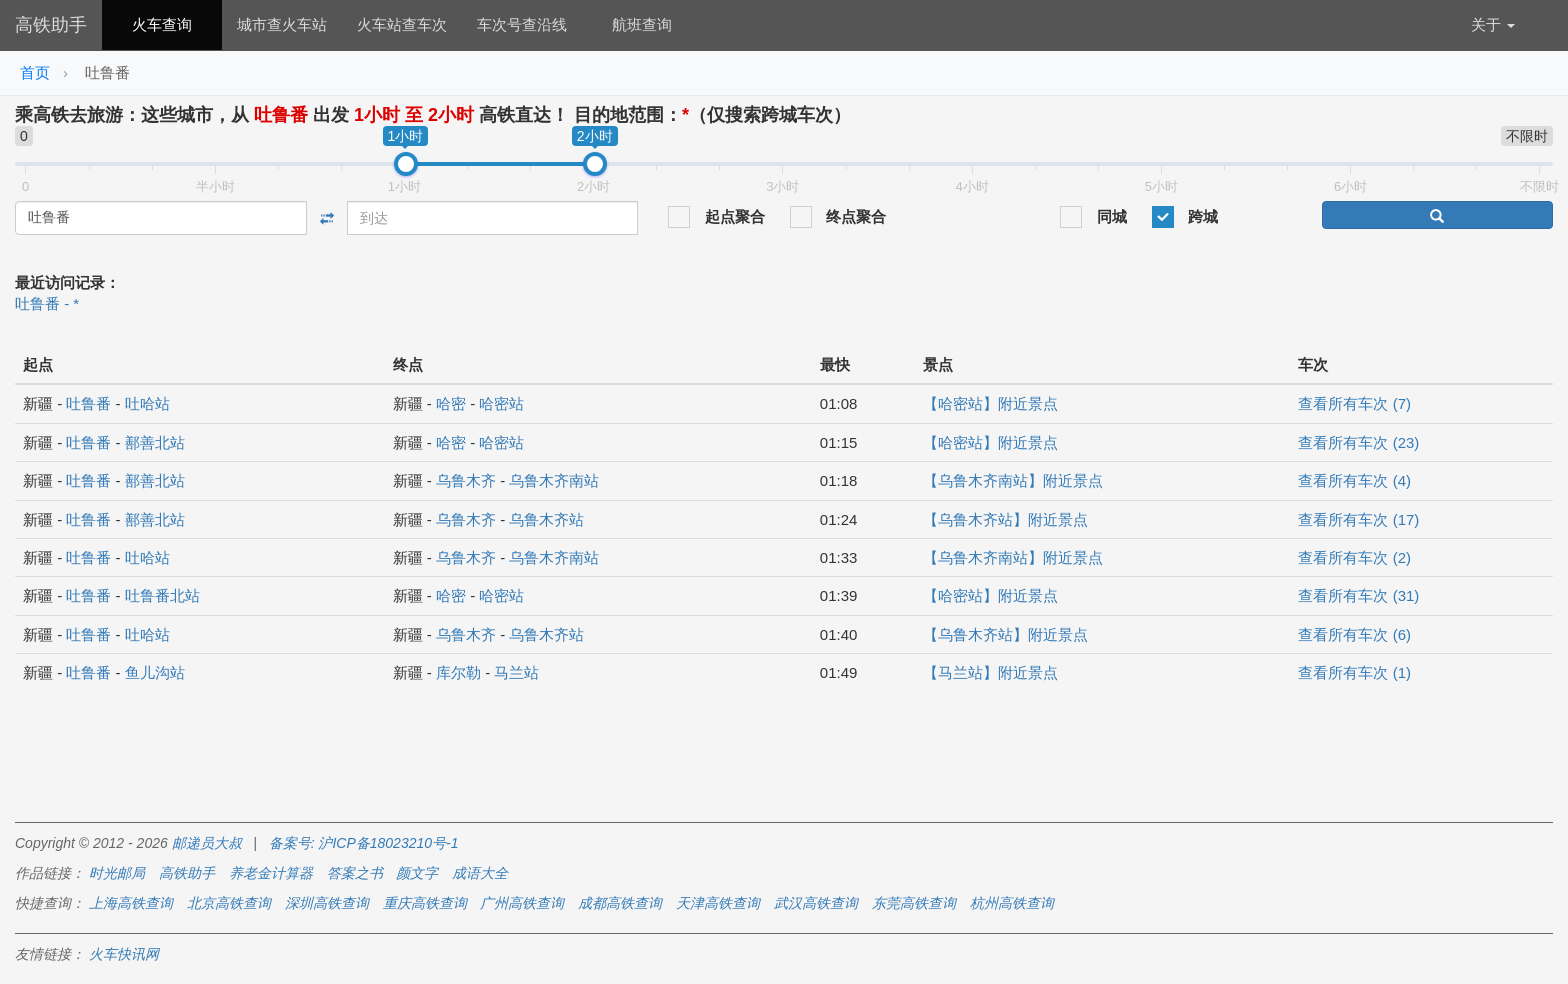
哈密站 (501, 403)
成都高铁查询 (620, 903)
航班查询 (642, 24)
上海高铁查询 (131, 903)
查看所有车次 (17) (1358, 519)
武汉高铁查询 (816, 903)
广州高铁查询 (522, 903)
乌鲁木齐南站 (554, 480)
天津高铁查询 (718, 903)
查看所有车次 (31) (1358, 595)
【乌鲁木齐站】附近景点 (1005, 519)
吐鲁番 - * (47, 303)
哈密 (451, 403)
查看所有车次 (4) (1354, 480)
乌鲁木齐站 (546, 519)
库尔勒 (458, 672)
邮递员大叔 (207, 843)
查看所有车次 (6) (1354, 634)
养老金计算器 (271, 873)
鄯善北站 (155, 442)
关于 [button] (1493, 24)
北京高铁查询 (229, 903)
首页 (35, 72)
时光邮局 (117, 873)
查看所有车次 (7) (1354, 403)
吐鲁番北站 (162, 595)
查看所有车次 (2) (1354, 557)
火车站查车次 (402, 24)
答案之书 (355, 873)
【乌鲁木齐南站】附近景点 (1013, 480)
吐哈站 (147, 403)
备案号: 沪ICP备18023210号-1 (364, 843)
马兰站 (516, 672)
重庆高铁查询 (425, 903)
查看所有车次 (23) (1358, 442)
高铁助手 (51, 25)
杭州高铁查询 (1012, 903)
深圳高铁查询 (327, 903)
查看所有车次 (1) (1354, 672)
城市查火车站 (282, 24)
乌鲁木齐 (466, 480)
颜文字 (417, 873)
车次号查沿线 (522, 24)
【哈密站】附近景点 (990, 403)
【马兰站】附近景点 (990, 672)
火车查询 (162, 24)
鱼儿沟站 (155, 672)
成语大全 (480, 873)
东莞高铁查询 (914, 903)
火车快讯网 (124, 954)
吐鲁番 (88, 403)
